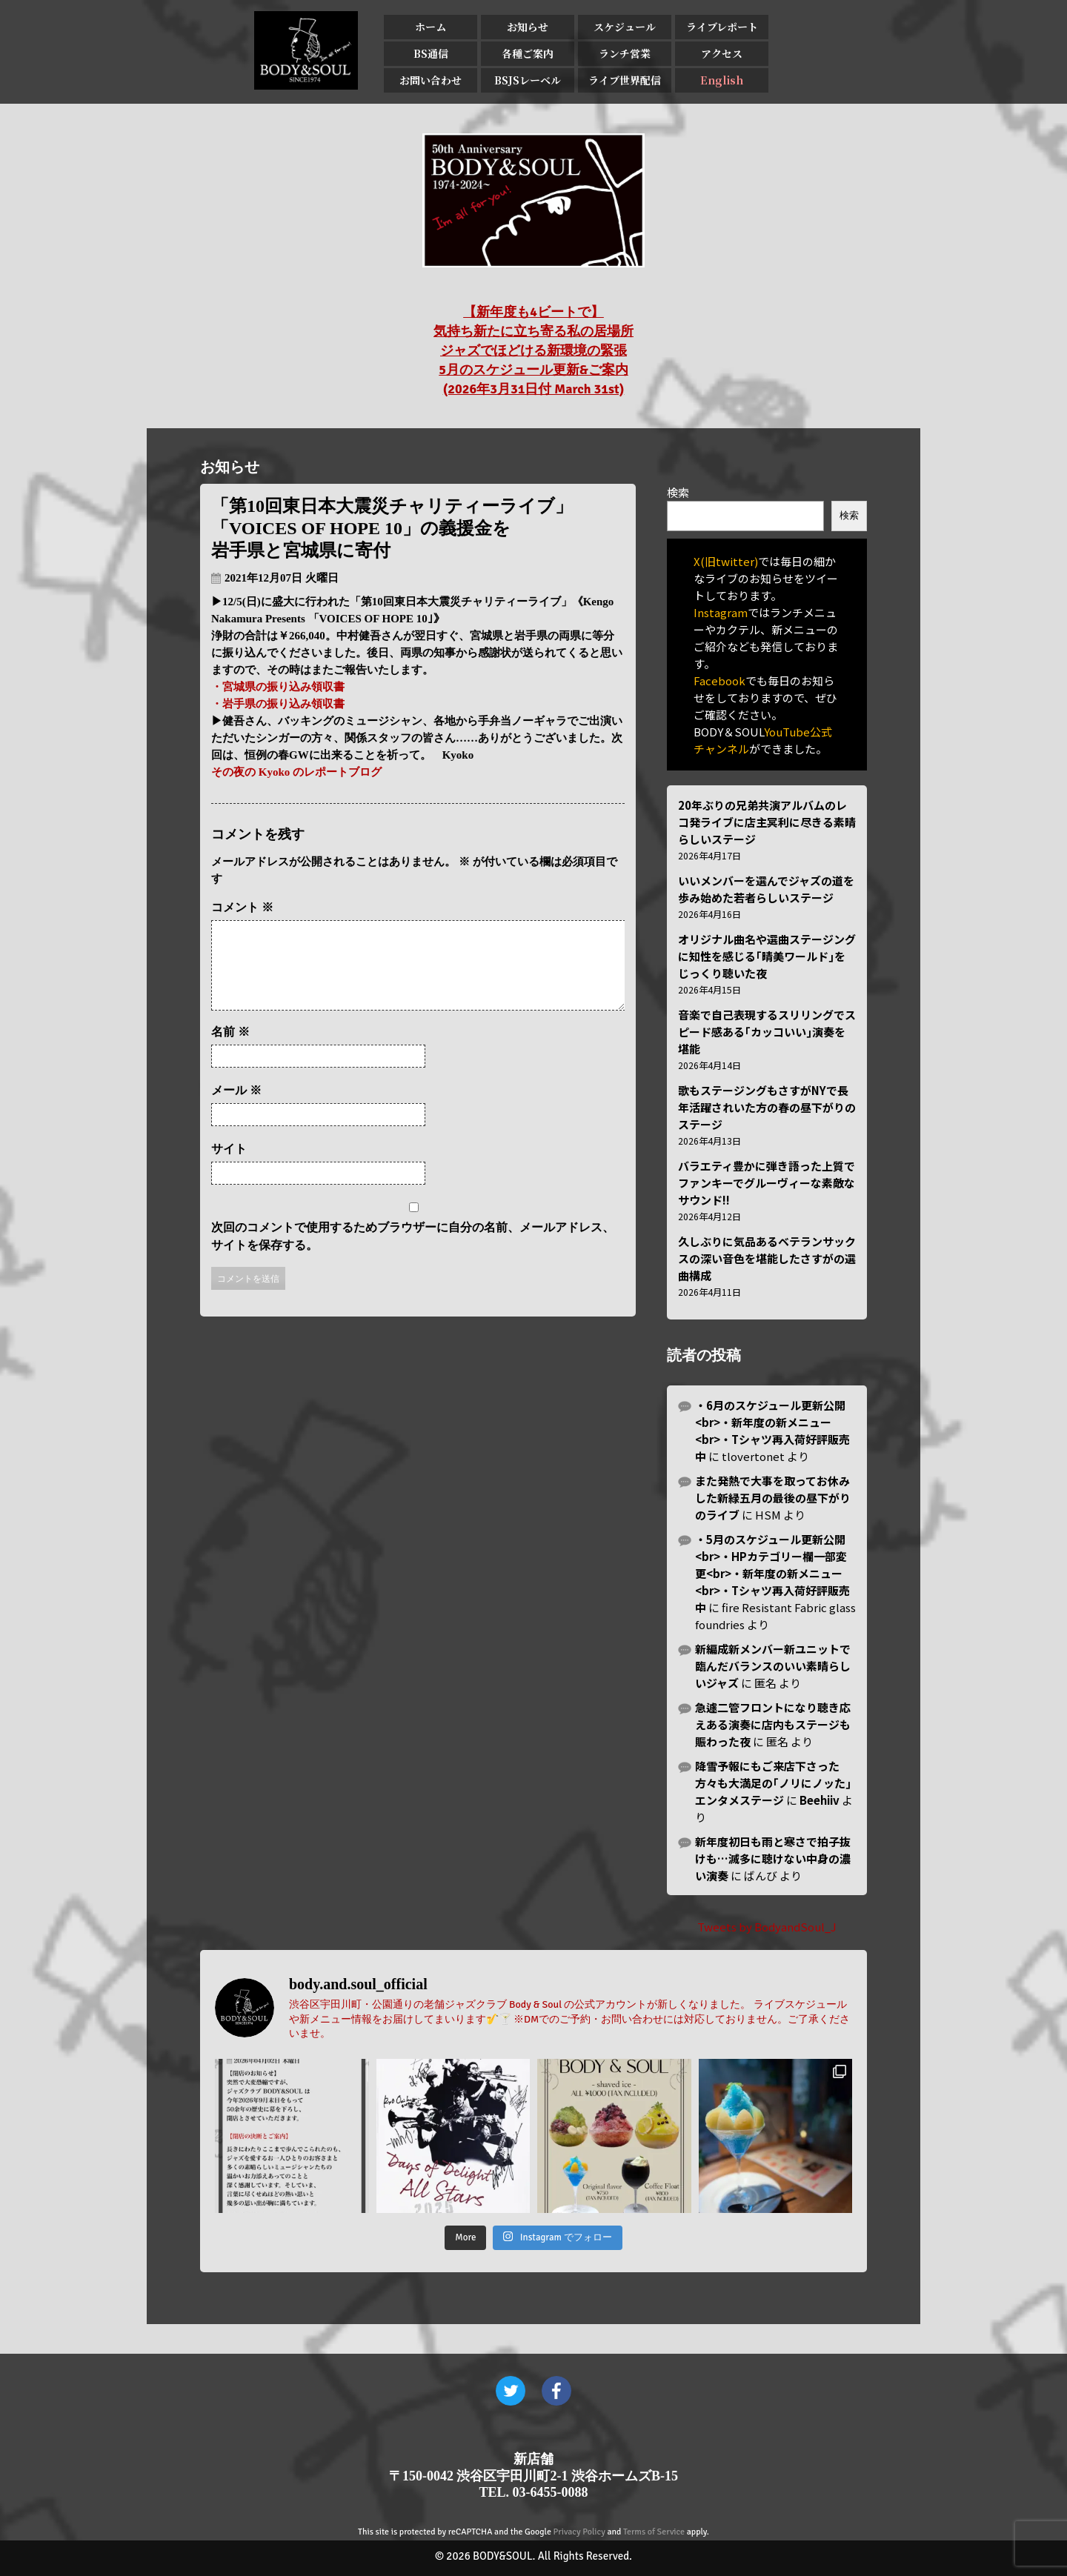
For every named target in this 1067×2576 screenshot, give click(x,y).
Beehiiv (820, 1800)
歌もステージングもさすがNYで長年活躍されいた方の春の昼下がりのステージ (767, 1107)
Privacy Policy (579, 2531)
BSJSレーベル (527, 80)
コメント (242, 907)
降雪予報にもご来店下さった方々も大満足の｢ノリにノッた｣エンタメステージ (773, 1783)
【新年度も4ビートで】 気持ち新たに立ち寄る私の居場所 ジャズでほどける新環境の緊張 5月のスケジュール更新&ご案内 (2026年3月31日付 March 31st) (533, 350)
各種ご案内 (528, 53)
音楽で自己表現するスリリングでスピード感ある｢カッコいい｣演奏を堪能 (767, 1031)
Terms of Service (654, 2531)
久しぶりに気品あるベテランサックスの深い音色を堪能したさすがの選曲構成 (767, 1258)
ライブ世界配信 (624, 80)
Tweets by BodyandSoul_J (767, 1926)
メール (236, 1108)
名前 (230, 1049)
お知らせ (527, 26)
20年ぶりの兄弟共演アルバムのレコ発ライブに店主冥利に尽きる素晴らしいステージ (767, 822)
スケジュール (625, 26)
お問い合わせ (430, 80)
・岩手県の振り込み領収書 (278, 704)
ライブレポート (722, 26)
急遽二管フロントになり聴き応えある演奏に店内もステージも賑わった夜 (773, 1724)
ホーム (430, 26)
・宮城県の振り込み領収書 (278, 687)
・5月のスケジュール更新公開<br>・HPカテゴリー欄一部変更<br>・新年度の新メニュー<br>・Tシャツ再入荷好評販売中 (772, 1573)
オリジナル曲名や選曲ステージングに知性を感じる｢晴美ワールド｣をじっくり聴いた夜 (767, 956)
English (721, 80)
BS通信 (430, 53)
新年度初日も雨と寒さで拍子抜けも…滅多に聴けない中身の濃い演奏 (773, 1858)
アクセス (721, 53)
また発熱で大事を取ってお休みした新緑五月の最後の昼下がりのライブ (773, 1497)
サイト (229, 1166)
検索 (678, 492)
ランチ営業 (625, 53)
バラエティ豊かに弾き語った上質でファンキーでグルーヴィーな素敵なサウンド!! (766, 1183)
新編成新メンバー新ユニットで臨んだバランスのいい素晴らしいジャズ (773, 1666)
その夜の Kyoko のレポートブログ (296, 772)
